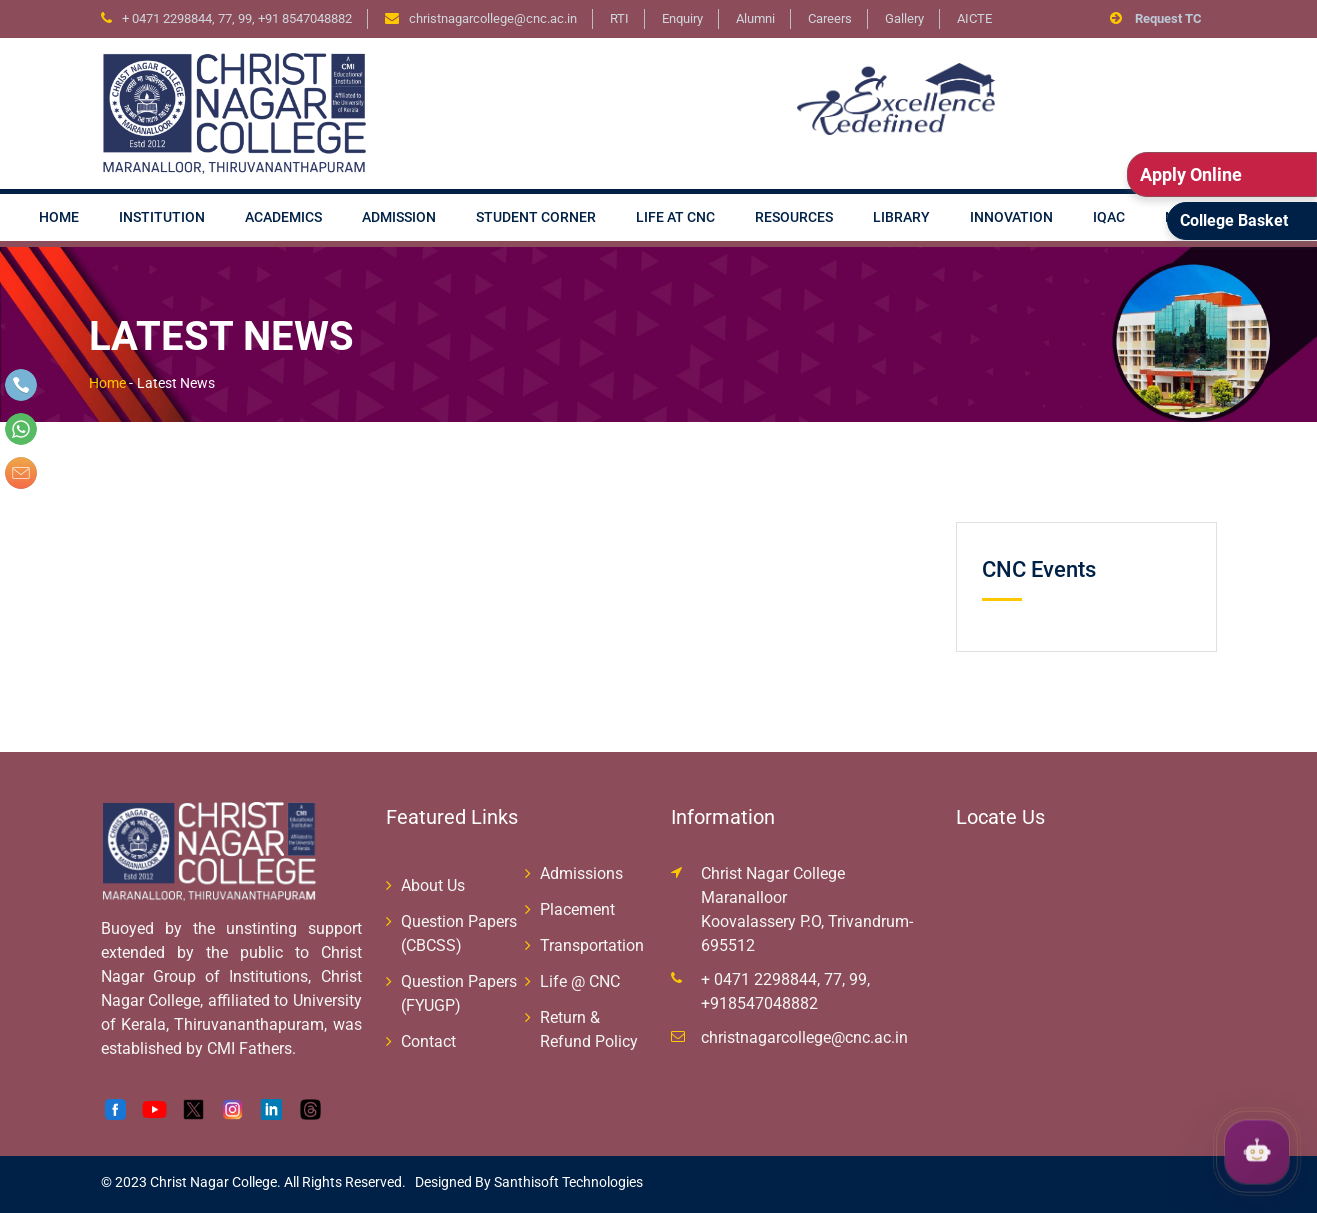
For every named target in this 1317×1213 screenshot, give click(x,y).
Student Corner (536, 217)
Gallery (904, 18)
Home (59, 217)
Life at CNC (675, 217)
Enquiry (682, 18)
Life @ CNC (580, 981)
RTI (619, 18)
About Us (433, 885)
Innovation (1011, 217)
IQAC (1109, 217)
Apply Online (1191, 174)
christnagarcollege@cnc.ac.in (804, 1037)
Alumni (755, 18)
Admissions (581, 873)
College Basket (1234, 220)
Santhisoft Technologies (567, 1182)
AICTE (974, 18)
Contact (428, 1041)
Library (901, 217)
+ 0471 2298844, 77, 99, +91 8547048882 (237, 18)
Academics (283, 217)
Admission (399, 217)
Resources (794, 217)
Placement (577, 909)
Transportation (592, 945)
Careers (830, 18)
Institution (162, 217)
